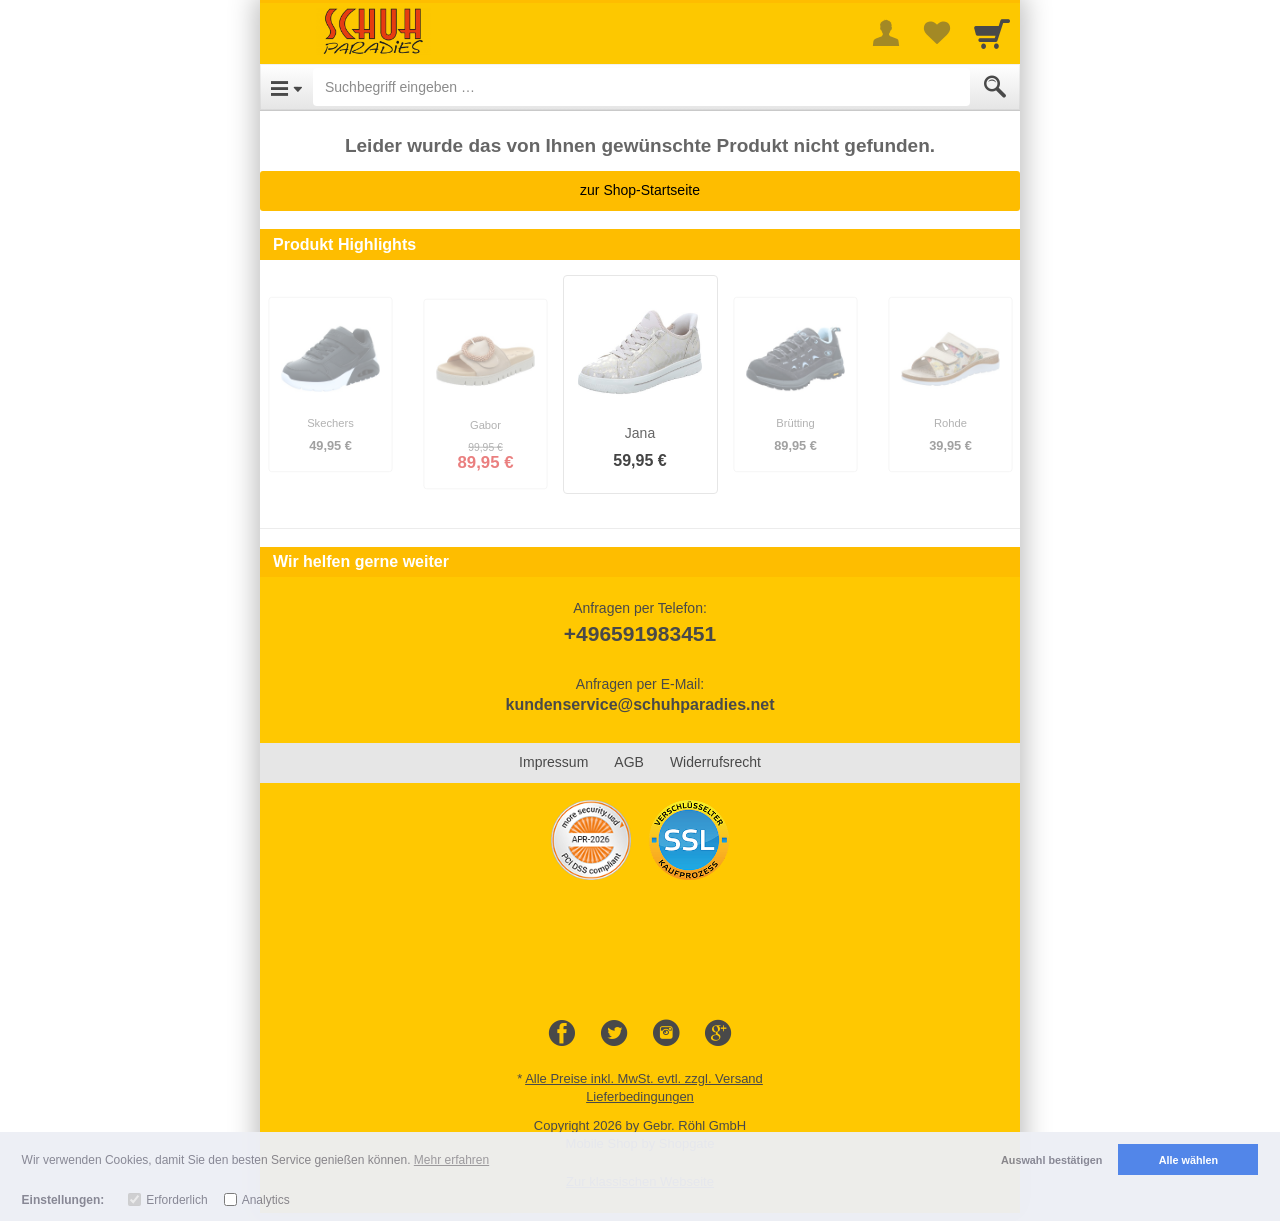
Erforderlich (176, 1200)
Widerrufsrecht (715, 762)
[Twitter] (614, 1034)
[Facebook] (562, 1034)
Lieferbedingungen (640, 1096)
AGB (629, 762)
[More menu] (886, 33)
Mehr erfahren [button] (451, 1160)
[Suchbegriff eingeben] (641, 87)
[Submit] (995, 87)
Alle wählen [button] (1188, 1160)
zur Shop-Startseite (640, 190)
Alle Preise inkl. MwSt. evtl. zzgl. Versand (644, 1078)
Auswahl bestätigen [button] (1051, 1160)
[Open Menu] (286, 87)
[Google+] (718, 1034)
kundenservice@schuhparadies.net (639, 704)
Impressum (553, 762)
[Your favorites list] (936, 33)
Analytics (266, 1200)
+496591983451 (640, 633)
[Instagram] (666, 1034)
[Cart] (992, 33)
